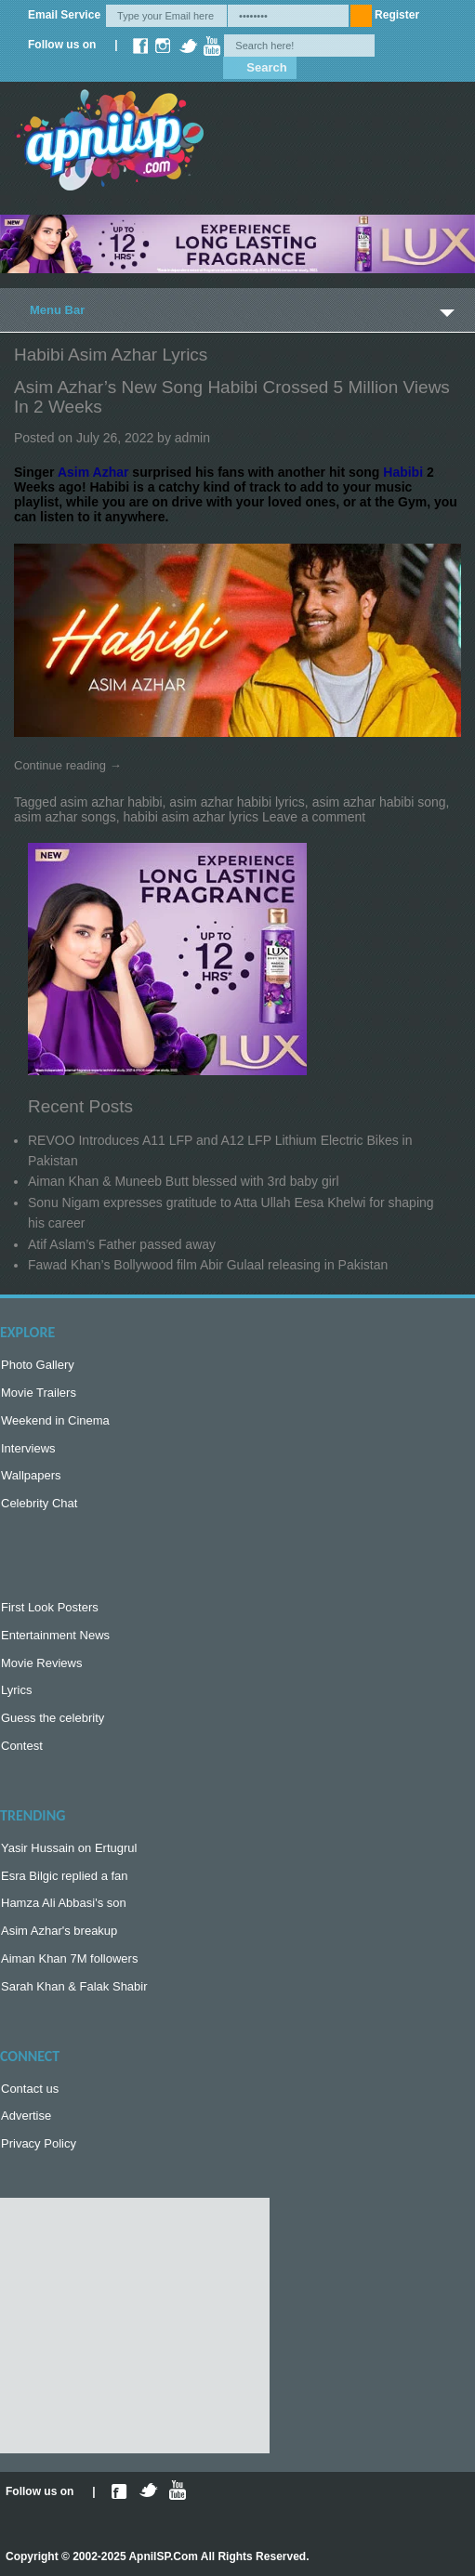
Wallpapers (31, 1475)
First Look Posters (50, 1607)
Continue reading (68, 765)
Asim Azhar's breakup (59, 1931)
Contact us (30, 2089)
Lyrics (16, 1690)
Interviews (28, 1448)
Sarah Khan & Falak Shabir (74, 1986)
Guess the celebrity (52, 1718)
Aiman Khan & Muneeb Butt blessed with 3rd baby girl (183, 1181)
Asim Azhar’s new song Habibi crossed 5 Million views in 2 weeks (232, 396)
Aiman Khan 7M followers (69, 1958)
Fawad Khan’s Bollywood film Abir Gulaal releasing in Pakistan (208, 1264)
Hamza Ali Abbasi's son (63, 1903)
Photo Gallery (37, 1365)
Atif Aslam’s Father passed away (122, 1244)
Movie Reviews (41, 1663)
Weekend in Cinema (55, 1420)
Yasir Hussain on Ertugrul (69, 1848)
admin (192, 437)
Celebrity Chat (39, 1503)
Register (397, 14)
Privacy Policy (38, 2143)
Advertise (26, 2116)
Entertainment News (55, 1635)
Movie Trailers (38, 1393)
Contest (22, 1746)
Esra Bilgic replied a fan (64, 1876)
